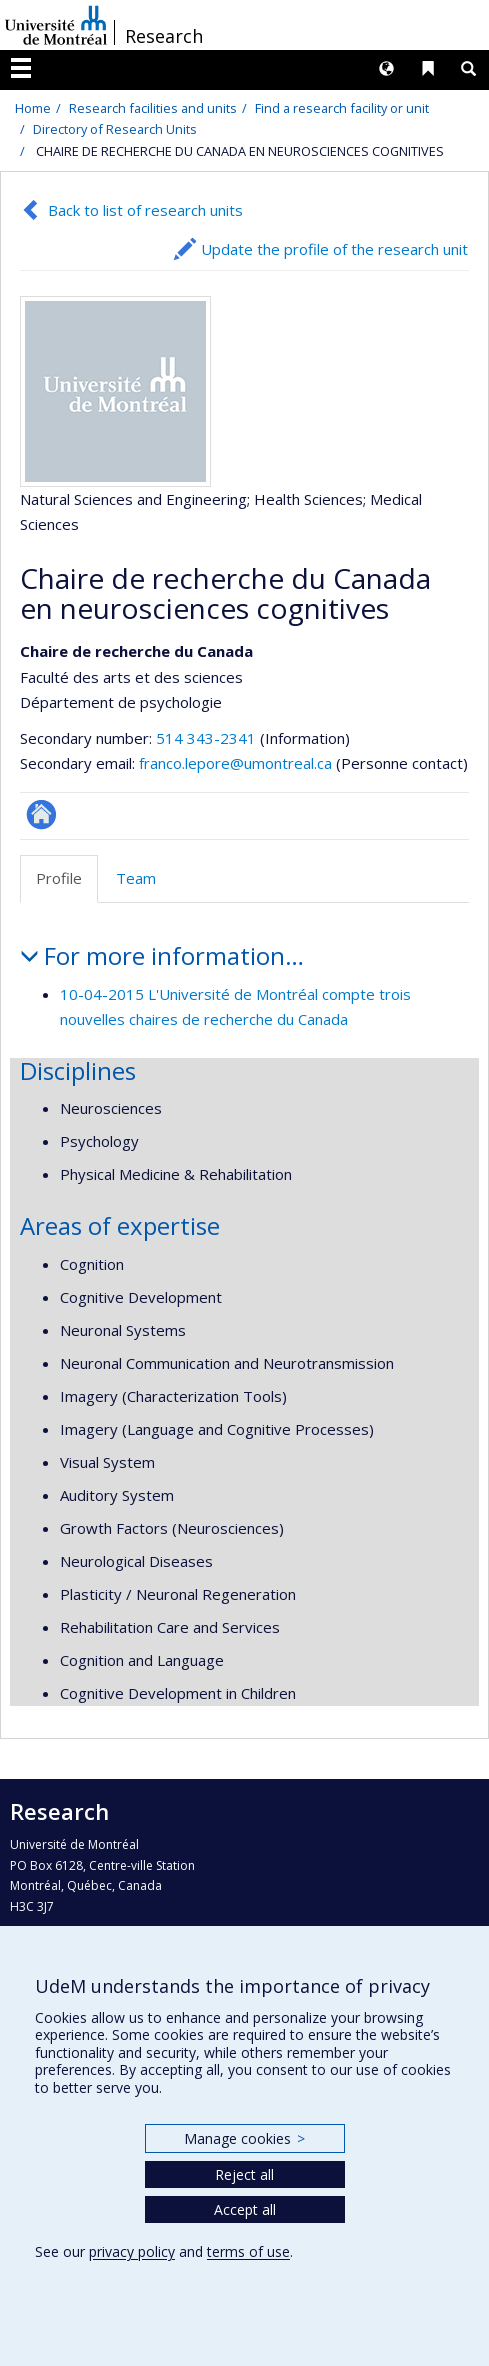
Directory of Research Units (115, 129)
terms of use (248, 2251)
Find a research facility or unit (342, 108)
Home (33, 108)
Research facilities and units (153, 108)
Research (164, 36)
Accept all (245, 2209)
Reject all (244, 2174)
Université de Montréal (56, 25)
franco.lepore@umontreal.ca (235, 763)
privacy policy (132, 2251)
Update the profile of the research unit (334, 249)
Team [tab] (136, 878)
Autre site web (41, 814)
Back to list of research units (145, 210)
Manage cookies (244, 2138)
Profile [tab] (59, 878)
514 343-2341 (208, 738)
